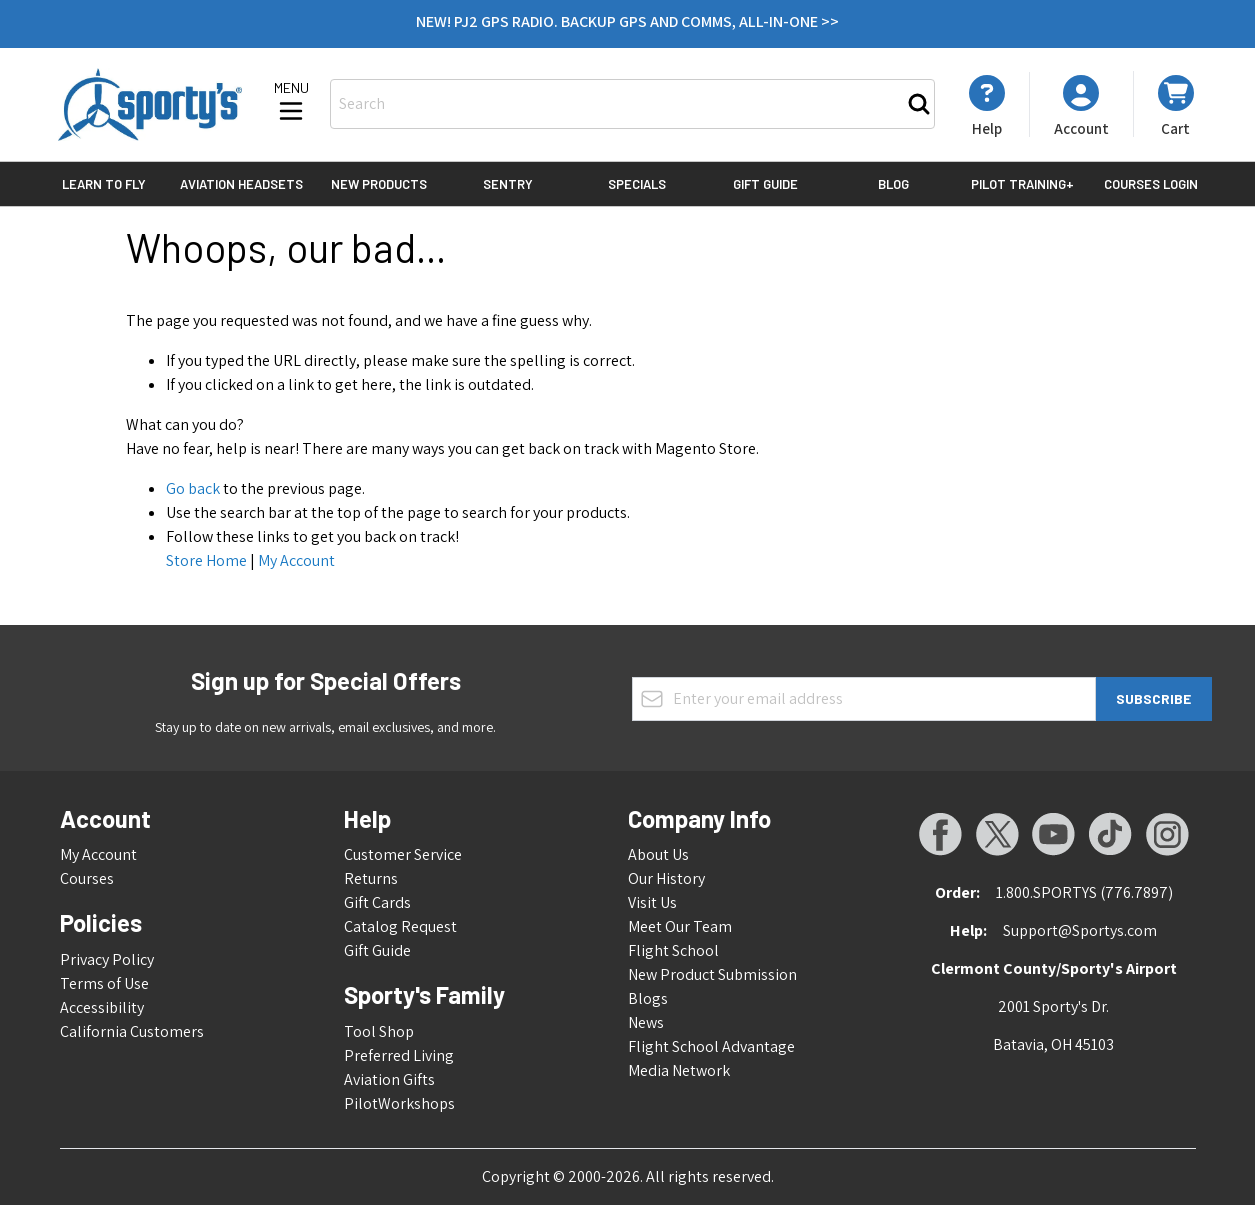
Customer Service (403, 854)
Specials (637, 184)
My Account (296, 560)
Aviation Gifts (389, 1079)
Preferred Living (399, 1055)
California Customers (132, 1031)
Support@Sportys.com (1080, 930)
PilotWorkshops (399, 1103)
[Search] (919, 104)
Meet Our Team (680, 926)
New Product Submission (712, 974)
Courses (87, 878)
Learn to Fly (104, 184)
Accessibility (102, 1007)
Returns (371, 878)
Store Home (206, 560)
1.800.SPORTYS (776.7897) (1084, 892)
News (646, 1022)
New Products (379, 184)
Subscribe (1153, 698)
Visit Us (652, 902)
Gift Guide (765, 184)
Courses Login (1151, 184)
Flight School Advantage (711, 1046)
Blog (893, 184)
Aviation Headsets (241, 184)
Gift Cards (377, 902)
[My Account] (987, 106)
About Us (658, 854)
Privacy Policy (107, 959)
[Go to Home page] (150, 104)
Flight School (673, 950)
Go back (193, 488)
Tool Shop (379, 1031)
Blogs (648, 998)
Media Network (679, 1070)
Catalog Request (400, 926)
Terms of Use (104, 983)
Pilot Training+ (1022, 184)
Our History (666, 878)
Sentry (508, 184)
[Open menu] (291, 103)
